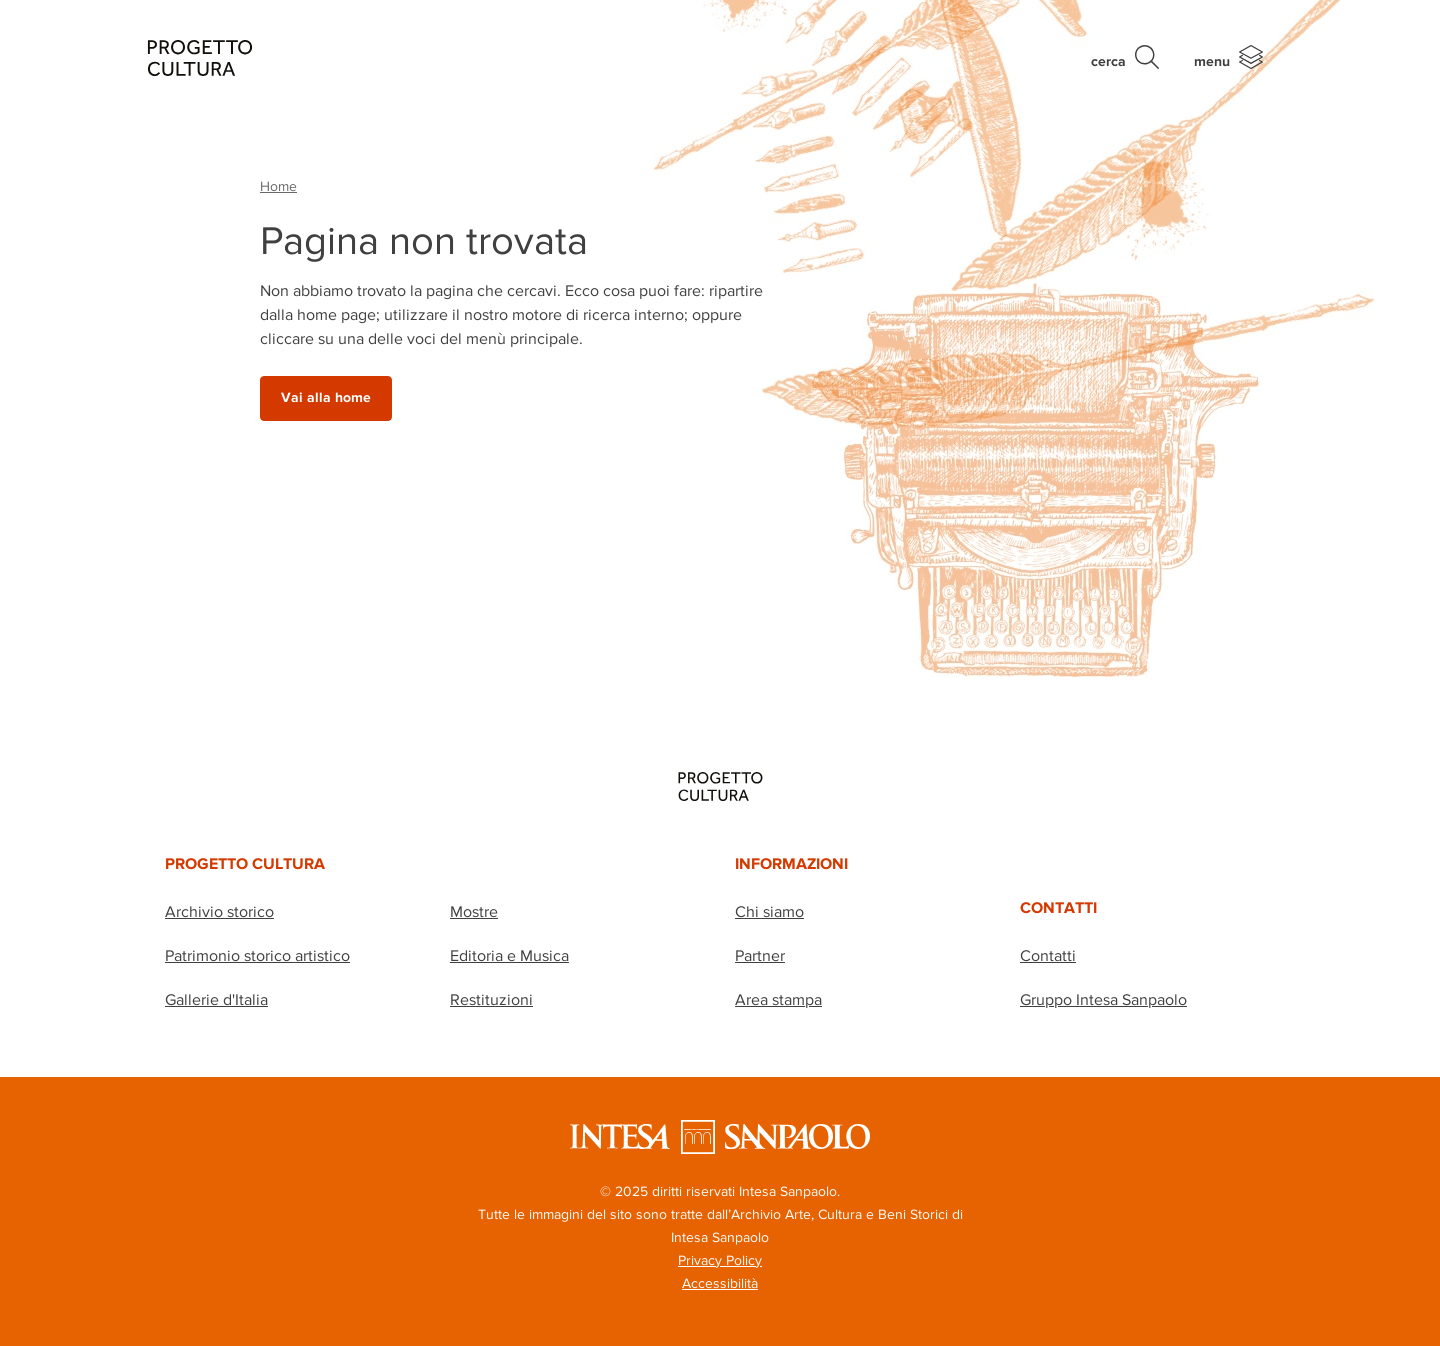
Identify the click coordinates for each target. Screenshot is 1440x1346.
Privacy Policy (720, 1260)
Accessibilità (720, 1283)
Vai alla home (326, 397)
